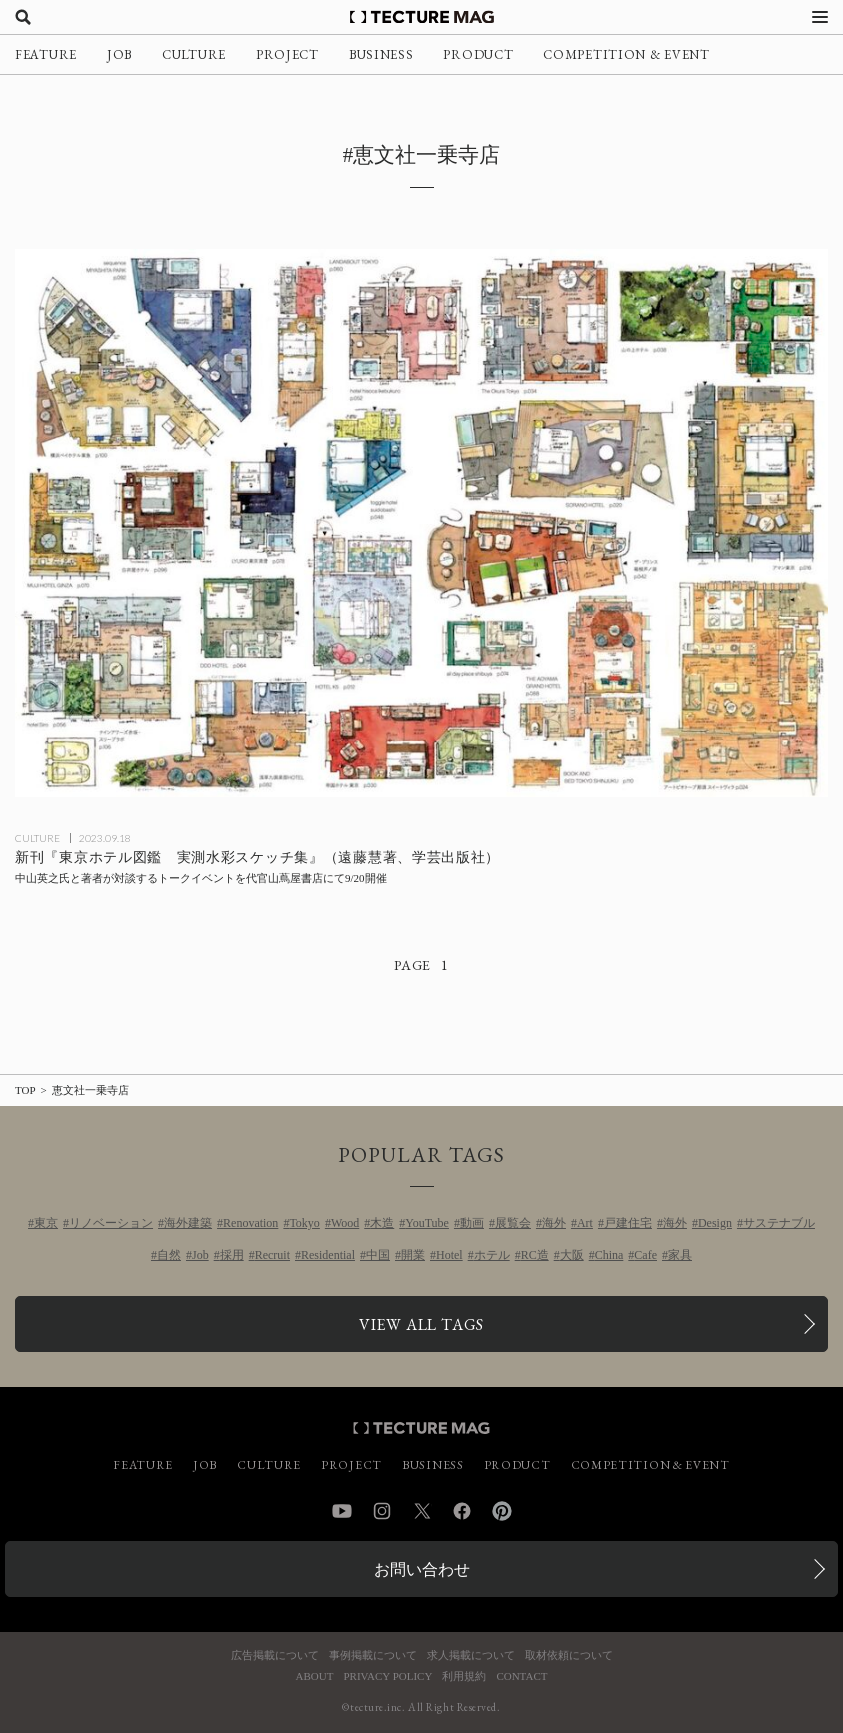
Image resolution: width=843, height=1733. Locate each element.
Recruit (272, 1255)
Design (715, 1223)
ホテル (492, 1255)
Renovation (250, 1223)
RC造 (535, 1255)
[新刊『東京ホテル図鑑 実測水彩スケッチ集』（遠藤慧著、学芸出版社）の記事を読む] (421, 523)
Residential (328, 1255)
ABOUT (315, 1676)
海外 (554, 1223)
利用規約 (464, 1676)
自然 (169, 1255)
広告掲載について (275, 1655)
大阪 (572, 1255)
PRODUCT (478, 54)
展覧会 (513, 1223)
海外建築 (188, 1223)
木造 (382, 1223)
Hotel (449, 1255)
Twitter (422, 1511)
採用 (232, 1255)
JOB (119, 54)
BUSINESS (381, 54)
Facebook (462, 1511)
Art (585, 1223)
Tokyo (304, 1223)
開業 (413, 1255)
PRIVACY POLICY (387, 1676)
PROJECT (287, 54)
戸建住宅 (628, 1223)
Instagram (382, 1511)
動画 (472, 1223)
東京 (46, 1223)
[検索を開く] (23, 17)
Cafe (645, 1255)
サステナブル (779, 1223)
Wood (345, 1223)
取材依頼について (569, 1655)
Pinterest (502, 1511)
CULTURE (194, 54)
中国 (378, 1255)
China (609, 1255)
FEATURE (46, 54)
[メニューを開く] (820, 17)
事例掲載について (373, 1655)
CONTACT (521, 1676)
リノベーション (111, 1223)
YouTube (427, 1223)
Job (200, 1255)
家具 (680, 1255)
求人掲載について (471, 1655)
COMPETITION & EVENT (626, 54)
